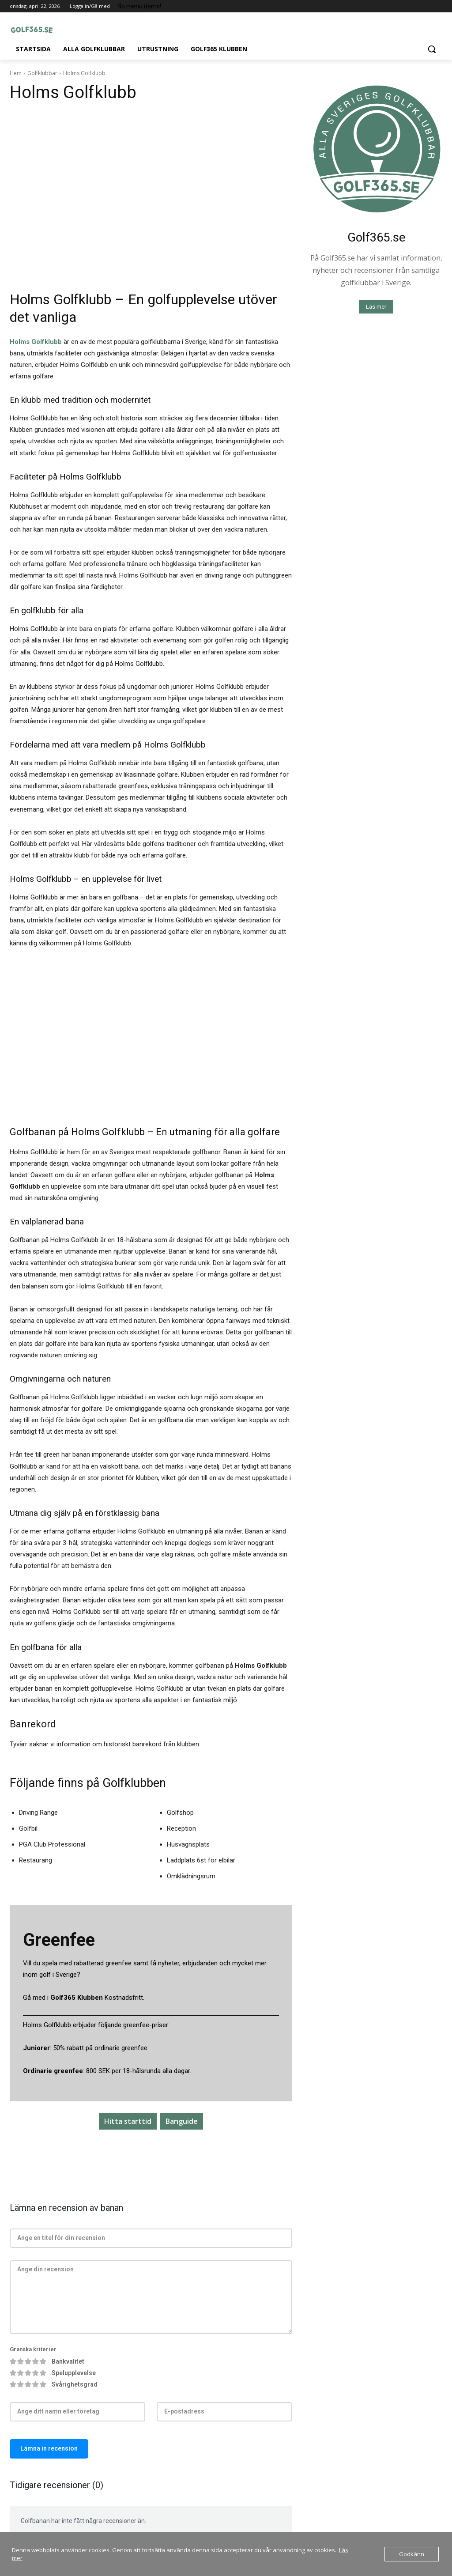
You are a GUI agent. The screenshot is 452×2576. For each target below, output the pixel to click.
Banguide (182, 2121)
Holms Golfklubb (36, 342)
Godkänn (411, 2554)
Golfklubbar (42, 73)
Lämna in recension (49, 2448)
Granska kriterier (33, 2349)
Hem (16, 73)
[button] (431, 49)
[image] (376, 149)
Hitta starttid (127, 2121)
